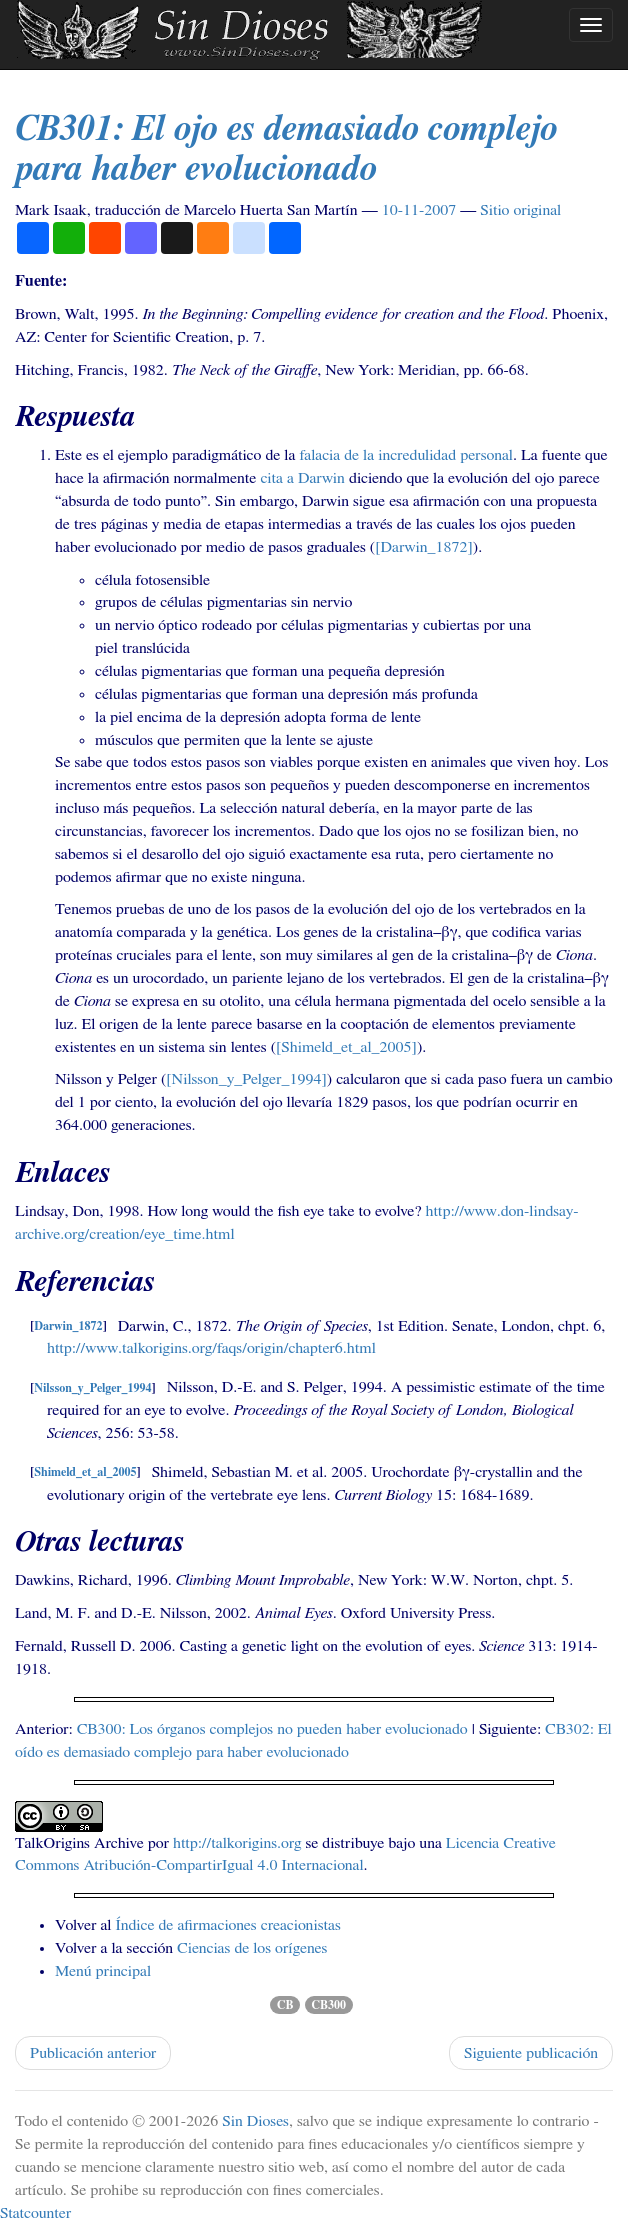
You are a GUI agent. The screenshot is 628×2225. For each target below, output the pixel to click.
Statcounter (35, 2213)
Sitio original (520, 210)
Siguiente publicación (531, 2053)
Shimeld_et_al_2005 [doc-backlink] (85, 1473)
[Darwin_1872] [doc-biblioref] (424, 547)
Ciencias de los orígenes (252, 1948)
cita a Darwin (302, 478)
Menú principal (103, 1971)
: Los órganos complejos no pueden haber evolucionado (272, 1729)
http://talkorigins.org (237, 1843)
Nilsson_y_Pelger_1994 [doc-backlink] (92, 1388)
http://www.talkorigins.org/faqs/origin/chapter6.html (211, 1348)
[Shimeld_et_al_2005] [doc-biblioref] (346, 1047)
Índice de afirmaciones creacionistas (227, 1925)
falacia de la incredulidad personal (406, 455)
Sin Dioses (255, 2121)
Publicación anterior (93, 2053)
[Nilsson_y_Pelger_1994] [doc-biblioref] (246, 1079)
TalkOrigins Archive (79, 1843)
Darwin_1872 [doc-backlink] (68, 1327)
